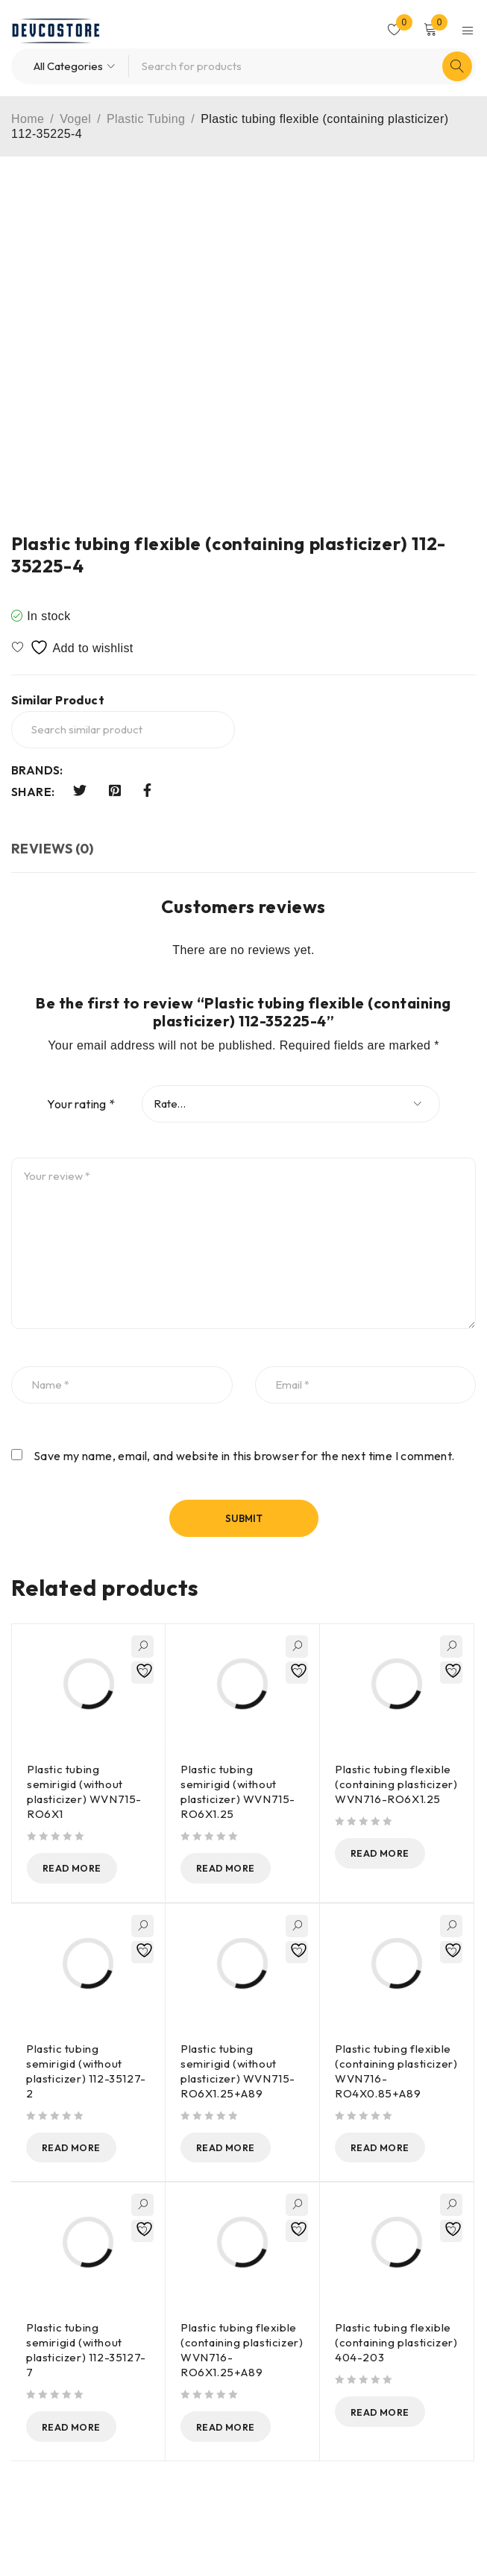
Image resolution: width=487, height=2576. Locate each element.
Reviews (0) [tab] (52, 848)
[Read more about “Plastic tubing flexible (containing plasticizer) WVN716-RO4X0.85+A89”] (391, 2149)
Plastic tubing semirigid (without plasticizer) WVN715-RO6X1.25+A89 (237, 2071)
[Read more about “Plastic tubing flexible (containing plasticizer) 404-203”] (391, 2414)
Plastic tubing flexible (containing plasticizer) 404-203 (396, 2345)
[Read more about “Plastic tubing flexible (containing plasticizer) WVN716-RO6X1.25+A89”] (236, 2429)
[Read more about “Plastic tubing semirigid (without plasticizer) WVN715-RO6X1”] (83, 1868)
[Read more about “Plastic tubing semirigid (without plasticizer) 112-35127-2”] (82, 2149)
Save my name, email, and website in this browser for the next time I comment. (244, 1455)
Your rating (81, 1104)
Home (27, 119)
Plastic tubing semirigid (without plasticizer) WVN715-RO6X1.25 (237, 1791)
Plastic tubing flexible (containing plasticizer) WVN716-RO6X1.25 (396, 1784)
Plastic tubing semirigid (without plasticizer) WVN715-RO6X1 (84, 1791)
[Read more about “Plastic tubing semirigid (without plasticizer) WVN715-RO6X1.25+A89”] (236, 2149)
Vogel (75, 119)
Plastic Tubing (146, 119)
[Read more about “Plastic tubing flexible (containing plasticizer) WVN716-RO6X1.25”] (391, 1853)
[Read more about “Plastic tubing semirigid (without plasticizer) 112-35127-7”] (82, 2429)
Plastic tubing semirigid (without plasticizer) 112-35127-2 (86, 2071)
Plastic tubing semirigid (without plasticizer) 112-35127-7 (86, 2352)
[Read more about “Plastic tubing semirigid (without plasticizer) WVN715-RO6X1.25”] (236, 1868)
